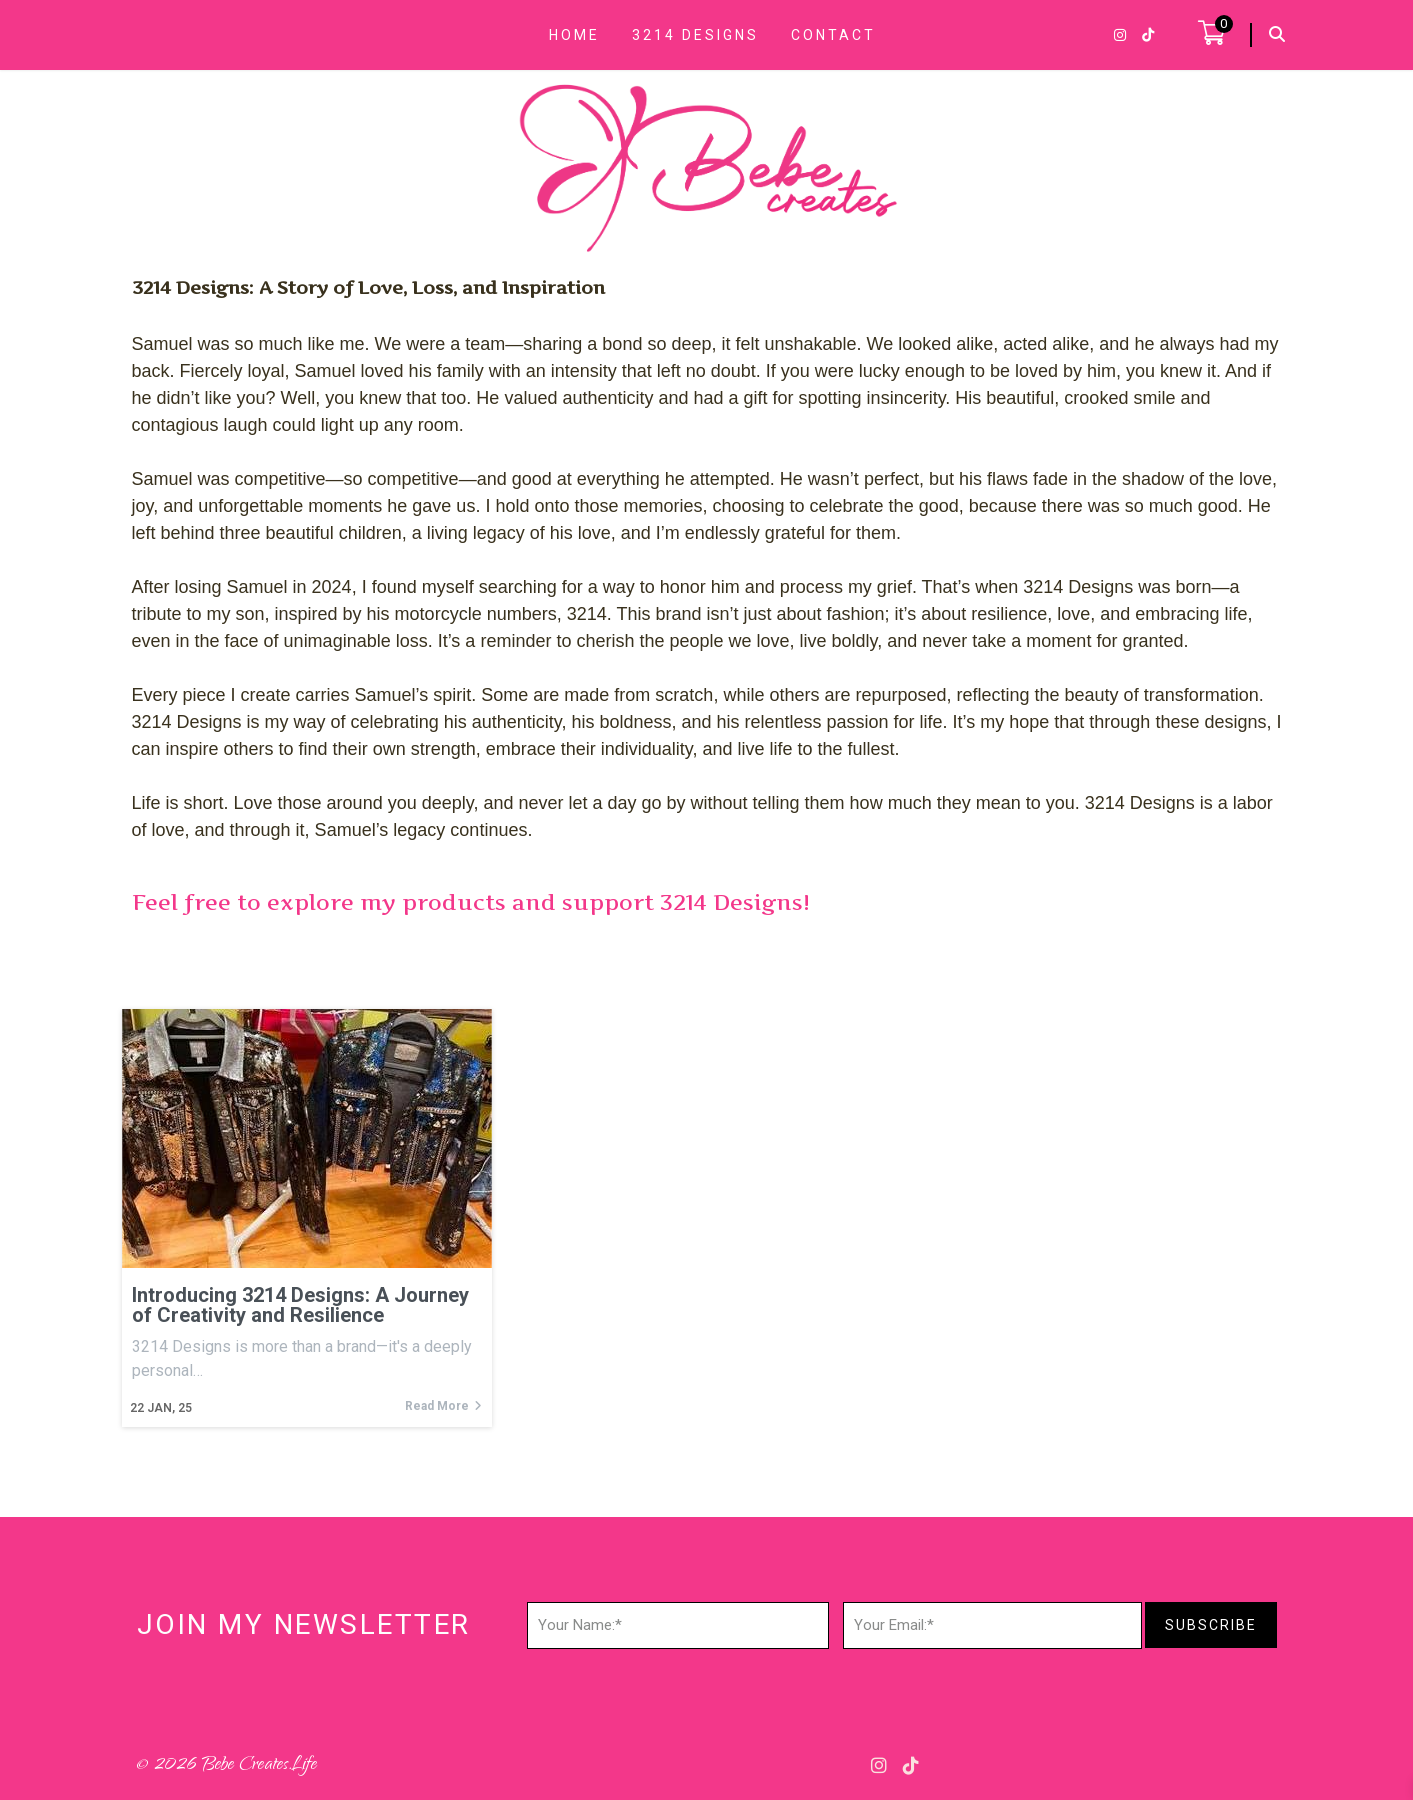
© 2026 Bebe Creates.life (227, 1766)
